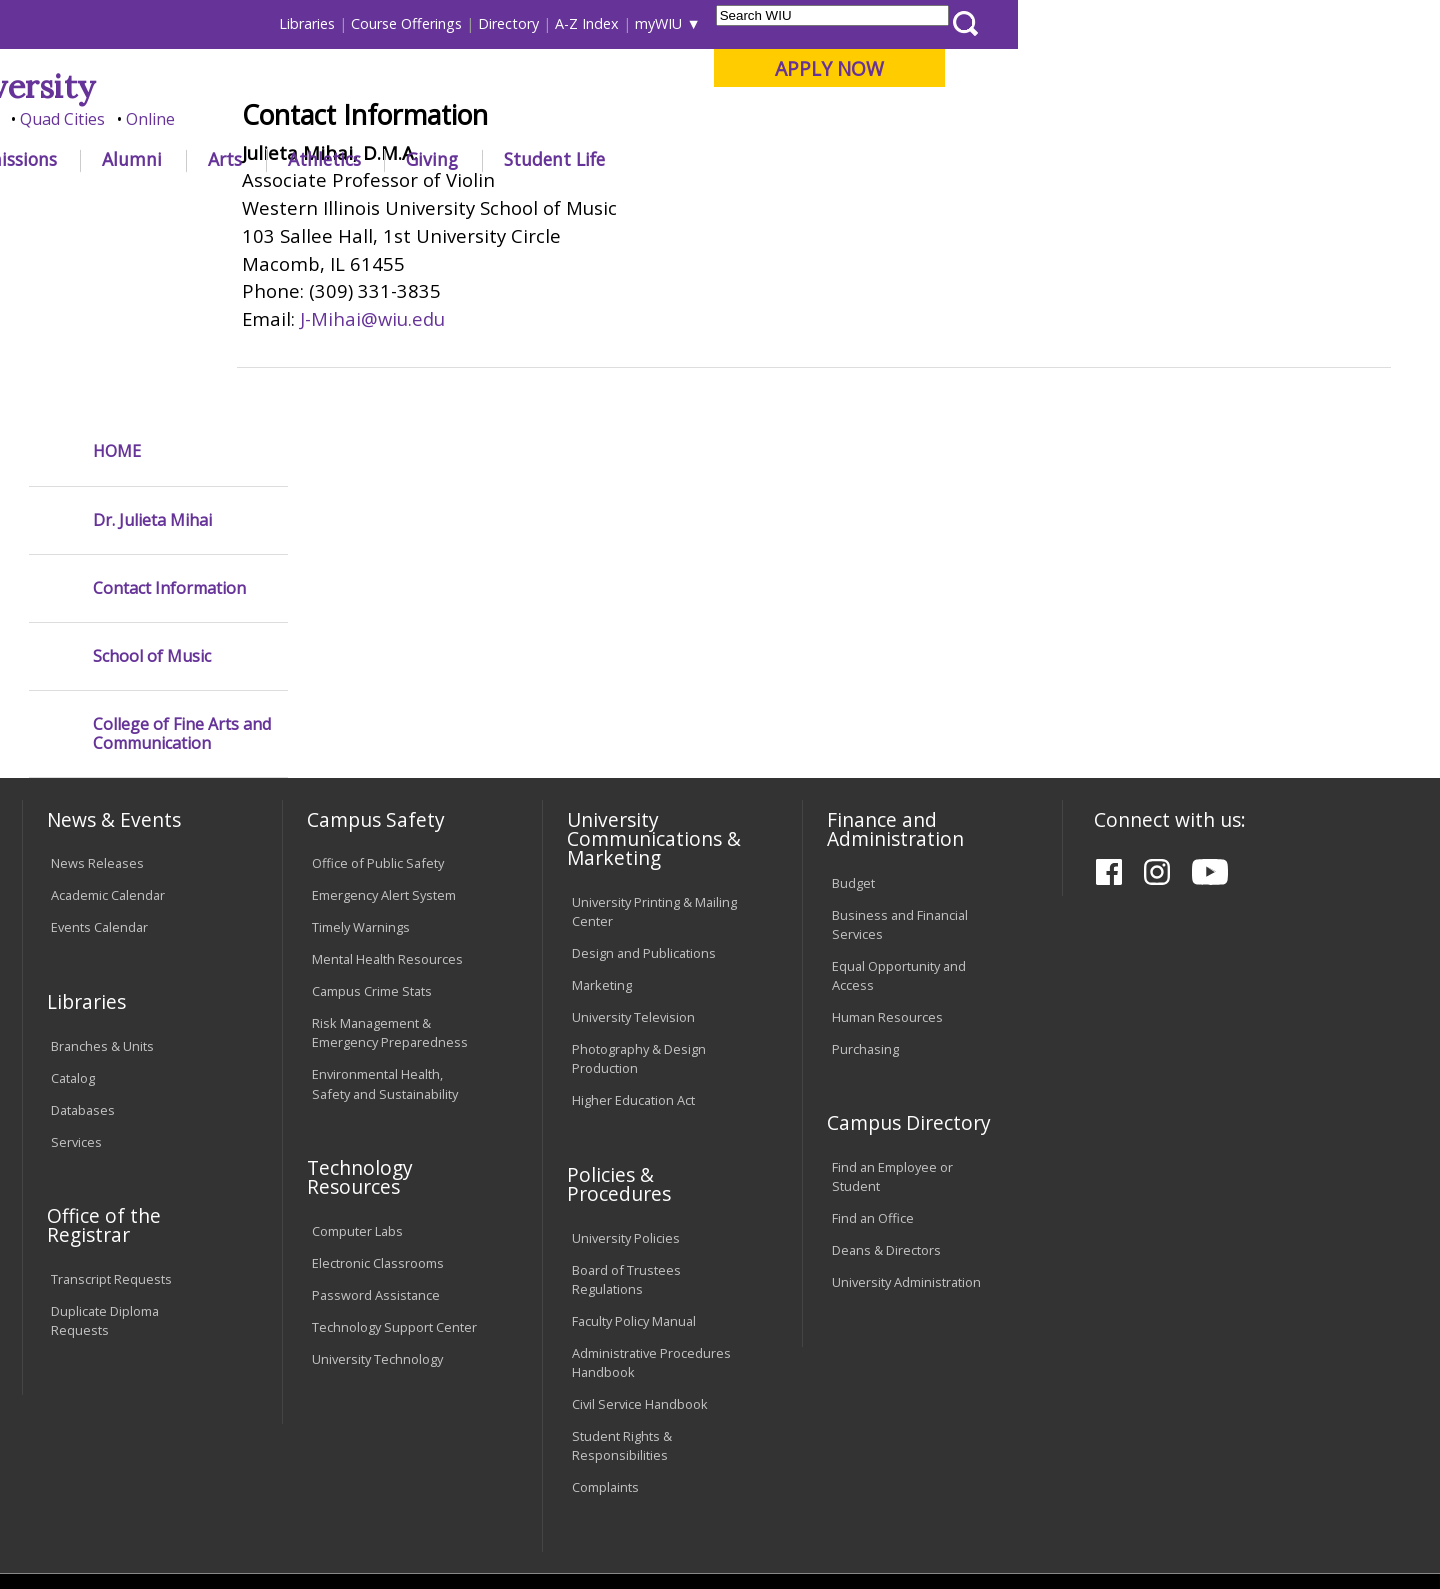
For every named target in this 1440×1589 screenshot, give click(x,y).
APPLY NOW (1251, 68)
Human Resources (887, 833)
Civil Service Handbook (640, 1220)
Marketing (602, 801)
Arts (647, 159)
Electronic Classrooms (378, 1079)
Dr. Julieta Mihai (152, 336)
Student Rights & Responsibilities (622, 1261)
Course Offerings (829, 23)
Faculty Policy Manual (634, 1137)
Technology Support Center (394, 1143)
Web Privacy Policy (448, 1513)
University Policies (626, 1054)
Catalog (73, 894)
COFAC (430, 204)
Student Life (976, 159)
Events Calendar (99, 744)
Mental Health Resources (387, 775)
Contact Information (169, 404)
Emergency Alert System (384, 712)
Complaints (605, 1303)
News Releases (97, 680)
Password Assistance (376, 1111)
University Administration (906, 1098)
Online (573, 119)
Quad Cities (485, 119)
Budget (853, 699)
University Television (633, 833)
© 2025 (77, 1513)
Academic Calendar (108, 712)
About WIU (162, 159)
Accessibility (100, 1425)
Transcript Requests (111, 1095)
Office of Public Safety (378, 680)
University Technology (377, 1175)
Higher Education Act (633, 916)
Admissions (432, 159)
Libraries (730, 23)
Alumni (555, 159)
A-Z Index (1010, 23)
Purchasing (865, 865)
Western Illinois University (319, 86)
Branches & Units (102, 862)
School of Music (152, 472)
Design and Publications (644, 769)
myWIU (1081, 23)
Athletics (746, 159)
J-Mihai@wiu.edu (452, 465)
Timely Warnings (361, 744)
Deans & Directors (886, 1067)
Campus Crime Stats (372, 807)
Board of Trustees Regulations (626, 1095)
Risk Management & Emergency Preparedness (390, 848)
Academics (296, 159)
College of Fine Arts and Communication (182, 550)
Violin (489, 204)
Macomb (389, 119)
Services (76, 958)
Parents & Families (90, 23)
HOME (117, 267)
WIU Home (355, 204)
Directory (931, 23)
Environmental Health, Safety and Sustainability (385, 900)
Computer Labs (357, 1047)
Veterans (451, 1425)
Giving (855, 159)
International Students (307, 23)
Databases (83, 926)
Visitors (192, 23)
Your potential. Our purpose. (227, 119)
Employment (218, 1425)
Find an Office (873, 1035)
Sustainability (340, 1425)
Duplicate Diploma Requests (105, 1136)
